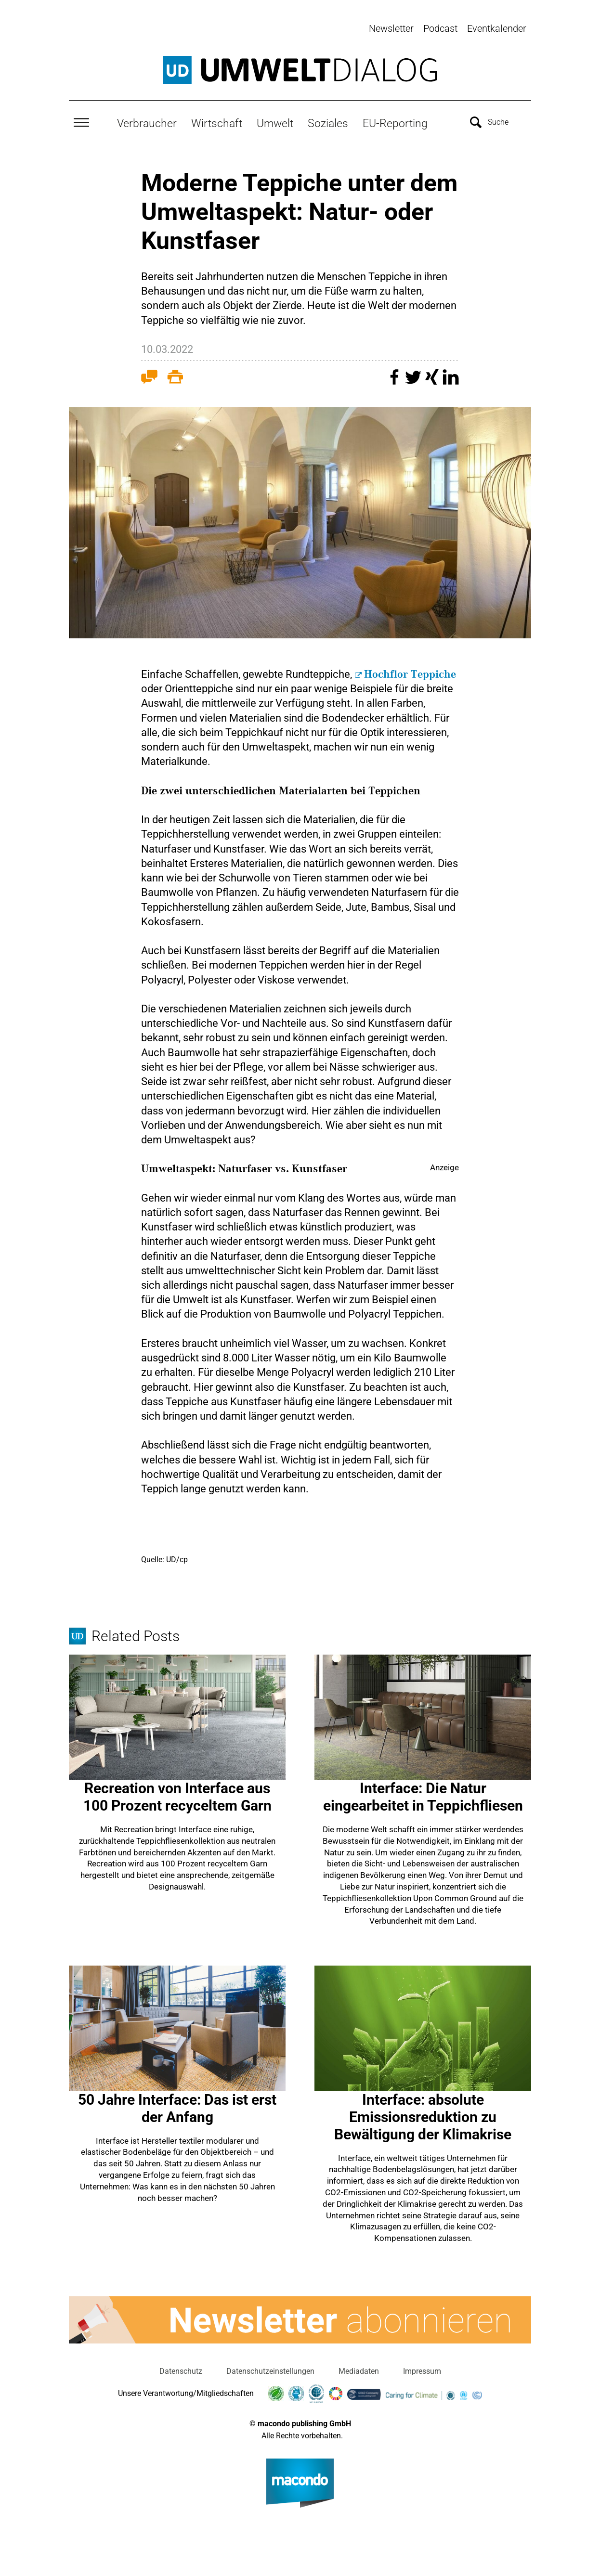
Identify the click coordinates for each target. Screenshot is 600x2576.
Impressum (422, 2368)
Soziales (328, 121)
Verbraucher (147, 121)
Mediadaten (359, 2368)
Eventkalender (496, 28)
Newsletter (391, 28)
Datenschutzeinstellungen (270, 2368)
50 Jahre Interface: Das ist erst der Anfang (177, 2105)
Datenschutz (180, 2368)
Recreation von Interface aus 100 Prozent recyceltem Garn (177, 1794)
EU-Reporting (395, 121)
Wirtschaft (216, 121)
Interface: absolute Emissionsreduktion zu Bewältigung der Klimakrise (422, 2114)
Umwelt (275, 121)
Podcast (440, 28)
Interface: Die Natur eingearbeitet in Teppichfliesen (423, 1794)
